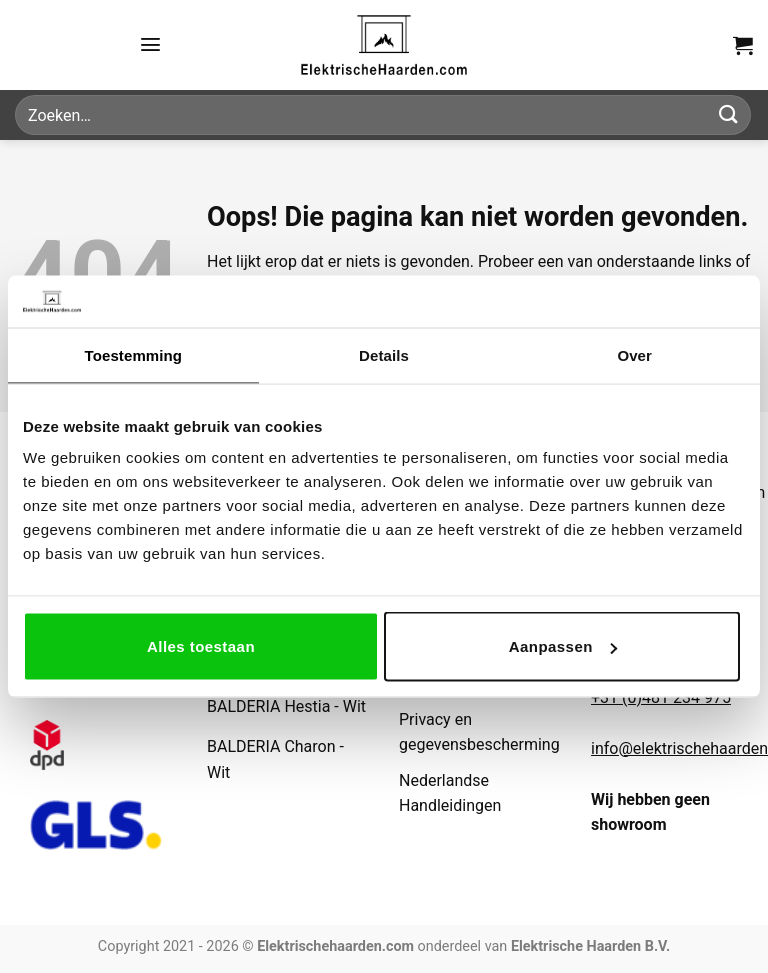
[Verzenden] (729, 114)
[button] (150, 44)
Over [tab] (634, 354)
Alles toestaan (201, 646)
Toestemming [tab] (134, 354)
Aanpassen (563, 646)
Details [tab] (384, 354)
